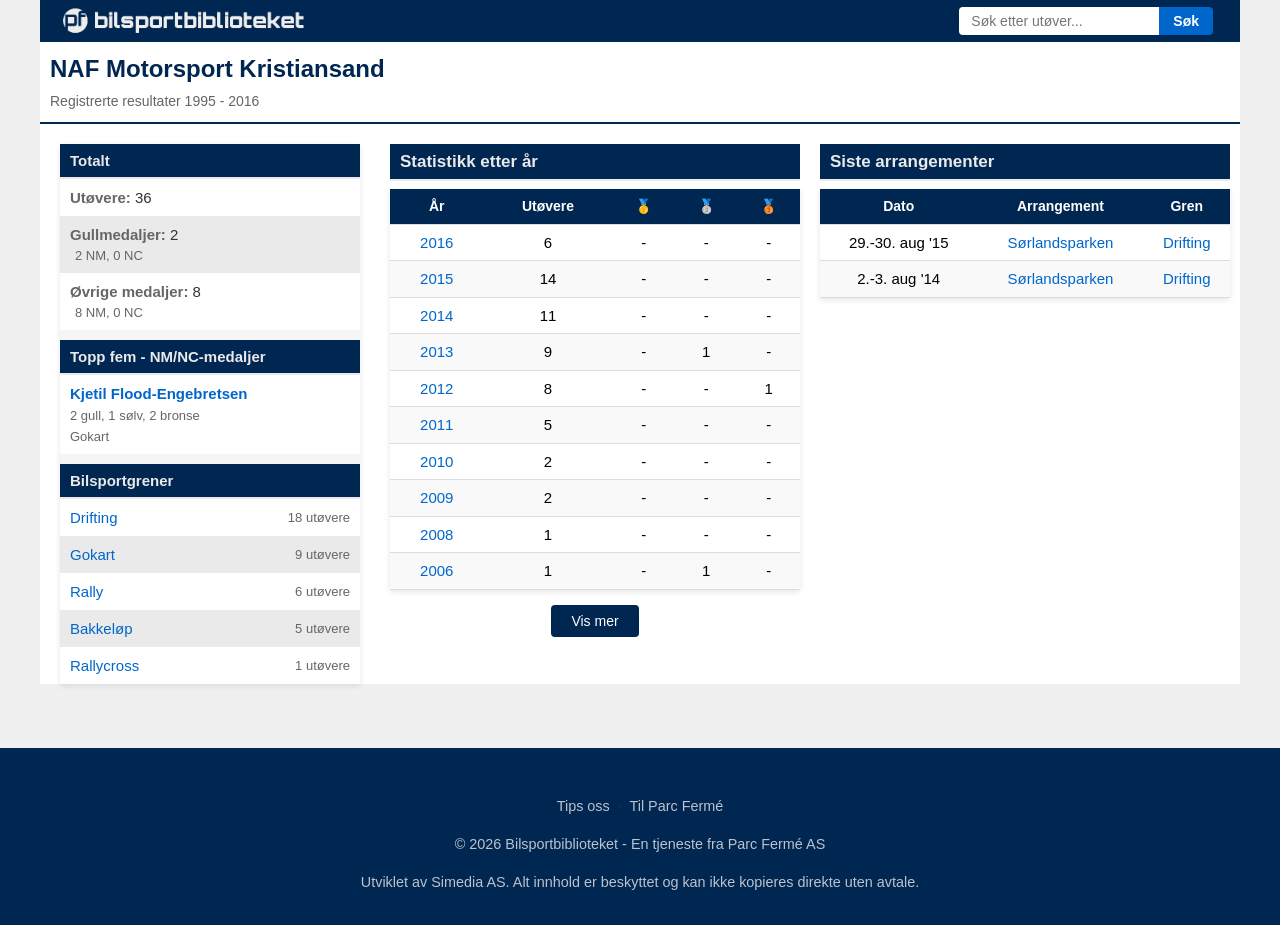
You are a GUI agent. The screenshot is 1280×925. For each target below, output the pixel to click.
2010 (436, 461)
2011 (436, 424)
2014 (436, 315)
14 (548, 278)
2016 (436, 242)
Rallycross (104, 665)
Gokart (92, 554)
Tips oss (583, 806)
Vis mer (594, 621)
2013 (436, 351)
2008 (436, 534)
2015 (436, 278)
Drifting (94, 517)
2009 (436, 497)
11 (548, 315)
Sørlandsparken (1061, 242)
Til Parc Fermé (676, 806)
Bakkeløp (101, 628)
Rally (86, 591)
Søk (1186, 21)
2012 (436, 388)
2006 (436, 570)
